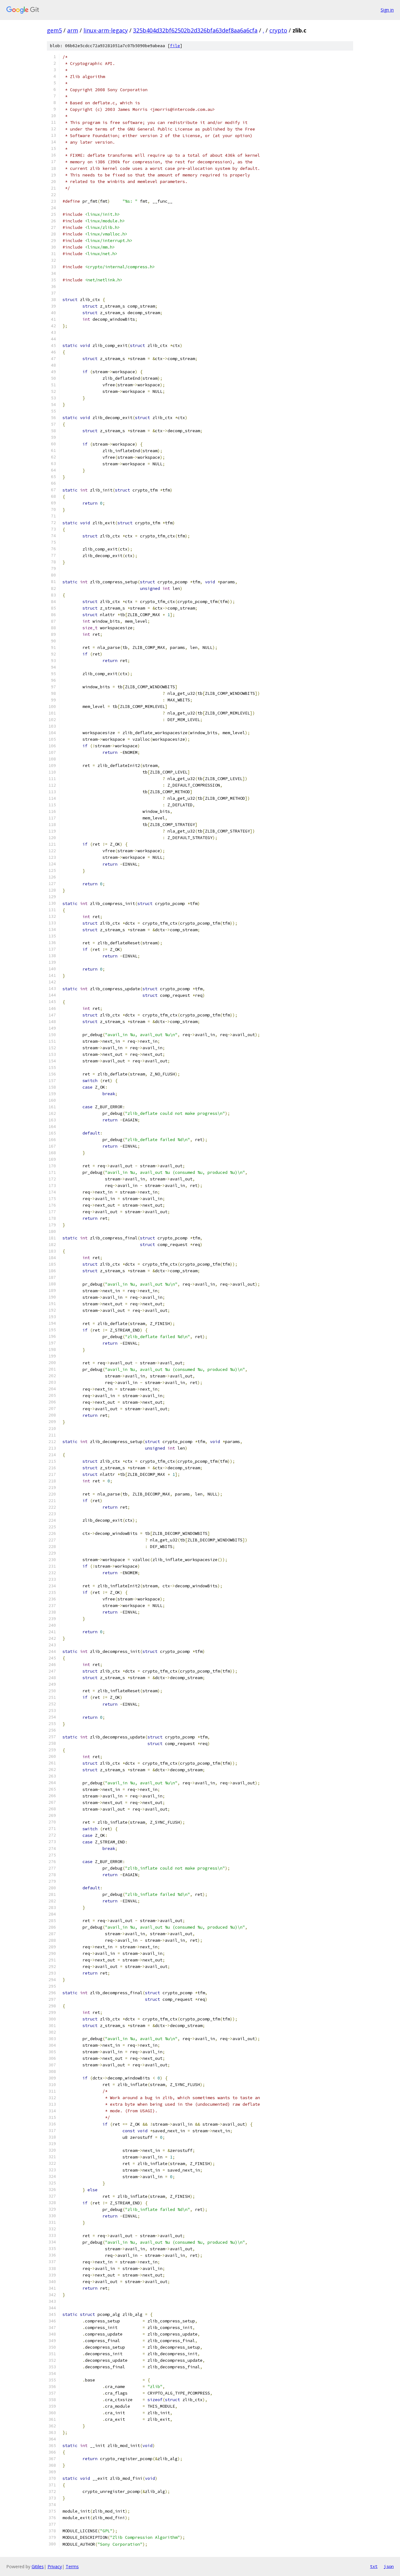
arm (72, 30)
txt (374, 2566)
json (389, 2566)
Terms (72, 2566)
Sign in (387, 10)
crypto (278, 30)
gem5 (54, 30)
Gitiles (38, 2566)
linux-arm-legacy (105, 30)
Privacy (55, 2566)
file (175, 45)
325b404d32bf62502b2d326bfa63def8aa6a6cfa (195, 30)
